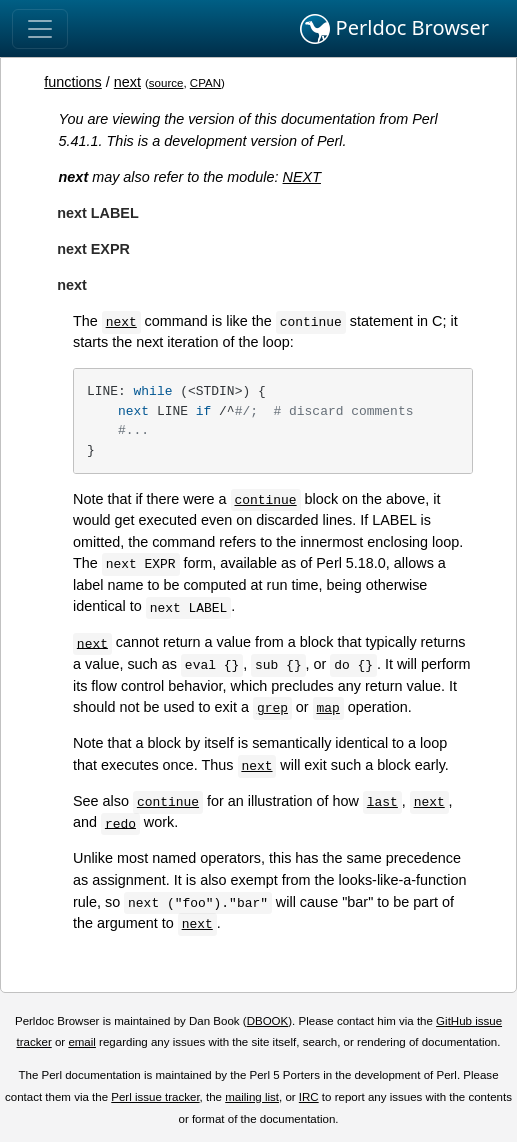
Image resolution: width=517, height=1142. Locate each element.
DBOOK (268, 1021)
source (166, 83)
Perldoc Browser (394, 29)
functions (73, 82)
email (82, 1042)
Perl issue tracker (155, 1097)
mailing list (252, 1097)
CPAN (205, 83)
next (127, 82)
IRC (309, 1097)
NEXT (302, 177)
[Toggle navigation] (40, 29)
